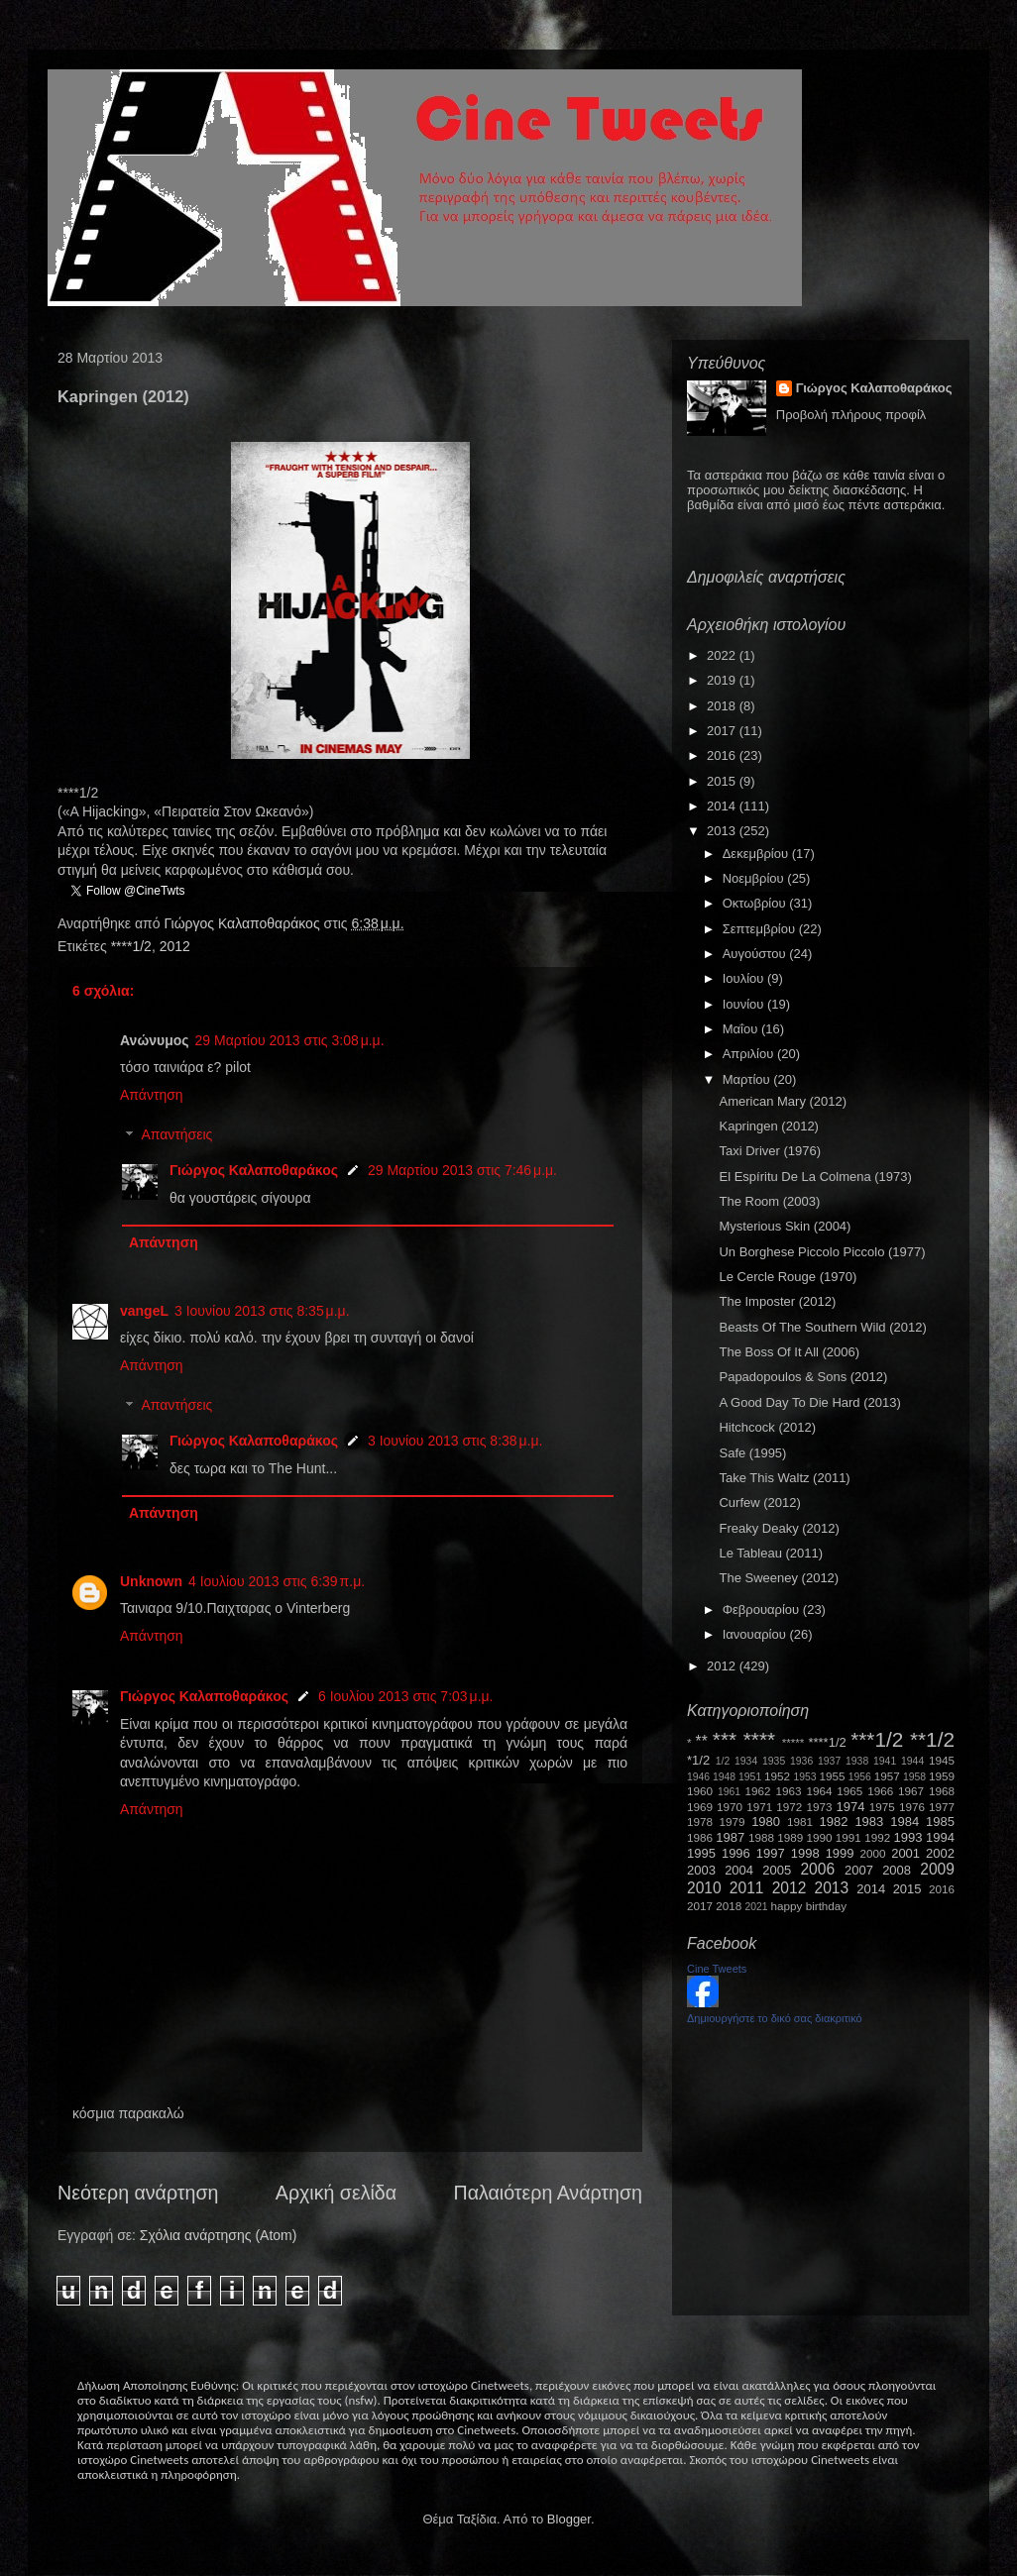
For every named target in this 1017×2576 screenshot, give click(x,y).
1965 (849, 1790)
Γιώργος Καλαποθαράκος (243, 923)
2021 (756, 1906)
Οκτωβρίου (756, 903)
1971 (759, 1806)
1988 (761, 1837)
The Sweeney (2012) (779, 1577)
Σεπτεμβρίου (761, 928)
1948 (724, 1776)
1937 (829, 1761)
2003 (701, 1870)
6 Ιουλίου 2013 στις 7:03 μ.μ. (406, 1696)
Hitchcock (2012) (767, 1427)
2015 (723, 781)
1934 (745, 1761)
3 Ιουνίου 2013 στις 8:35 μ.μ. (262, 1311)
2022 (723, 655)
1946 (698, 1776)
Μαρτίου (748, 1079)
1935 (773, 1761)
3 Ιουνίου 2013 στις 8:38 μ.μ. (455, 1441)
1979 (732, 1821)
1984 (904, 1821)
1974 (850, 1806)
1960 (700, 1790)
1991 (848, 1837)
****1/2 (131, 946)
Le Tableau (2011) (771, 1553)
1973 (819, 1806)
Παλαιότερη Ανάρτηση (548, 2192)
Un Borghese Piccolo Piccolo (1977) (822, 1251)
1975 (882, 1806)
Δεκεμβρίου (757, 853)
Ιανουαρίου (756, 1634)
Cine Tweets (716, 1969)
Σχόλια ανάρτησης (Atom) (218, 2235)
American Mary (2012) (783, 1101)
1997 (770, 1853)
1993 (907, 1837)
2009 (937, 1869)
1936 (801, 1761)
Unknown (151, 1581)
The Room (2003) (769, 1201)
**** (759, 1739)
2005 (776, 1870)
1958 (914, 1776)
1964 (819, 1790)
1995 (701, 1853)
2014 (723, 806)
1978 (700, 1821)
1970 (729, 1806)
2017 (723, 730)
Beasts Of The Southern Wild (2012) (822, 1327)
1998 (805, 1853)
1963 (788, 1790)
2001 (905, 1853)
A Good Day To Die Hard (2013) (809, 1402)
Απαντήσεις (176, 1135)
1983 (868, 1821)
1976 (912, 1806)
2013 (723, 830)
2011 (747, 1887)
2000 (873, 1853)
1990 (820, 1837)
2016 (723, 755)
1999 (840, 1853)
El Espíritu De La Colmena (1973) (815, 1176)
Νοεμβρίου (755, 878)
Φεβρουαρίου (763, 1609)
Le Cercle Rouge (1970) (787, 1276)
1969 (700, 1806)
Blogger (569, 2519)
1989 (790, 1837)
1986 (700, 1837)
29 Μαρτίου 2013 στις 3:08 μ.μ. (290, 1040)
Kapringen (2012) (768, 1126)
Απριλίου (750, 1053)
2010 (704, 1887)
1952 (777, 1776)
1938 (857, 1761)
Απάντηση (151, 1095)
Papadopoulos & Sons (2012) (803, 1376)
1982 (834, 1821)
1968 (942, 1790)
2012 (175, 946)
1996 (736, 1853)
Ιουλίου (745, 978)
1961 (729, 1791)
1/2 (723, 1761)
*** (724, 1739)
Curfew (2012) (759, 1502)
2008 (896, 1870)
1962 (758, 1790)
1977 (942, 1806)
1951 (749, 1776)
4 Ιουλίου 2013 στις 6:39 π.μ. (276, 1581)
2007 (859, 1870)
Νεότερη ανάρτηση (137, 2192)
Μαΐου (742, 1028)
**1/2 (932, 1739)
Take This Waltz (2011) (784, 1477)
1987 (730, 1837)
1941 (884, 1761)
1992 (877, 1837)
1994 (940, 1837)
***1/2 (876, 1739)
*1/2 (698, 1760)
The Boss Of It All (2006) (789, 1351)
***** (793, 1742)
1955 (832, 1776)
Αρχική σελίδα (336, 2192)
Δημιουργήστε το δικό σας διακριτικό (774, 2018)
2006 (817, 1869)
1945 (942, 1760)
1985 (940, 1821)
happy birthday (809, 1905)
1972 (789, 1806)
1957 (887, 1776)
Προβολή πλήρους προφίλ (851, 414)
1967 (911, 1790)
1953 (804, 1776)
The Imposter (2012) (777, 1301)
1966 (880, 1790)
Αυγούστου (756, 953)
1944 (912, 1761)
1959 (942, 1776)
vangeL (144, 1311)
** (702, 1741)
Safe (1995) (752, 1453)
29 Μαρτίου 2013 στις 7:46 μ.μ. (462, 1170)
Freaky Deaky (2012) (779, 1528)
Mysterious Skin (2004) (784, 1226)
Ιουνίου (745, 1004)
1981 (800, 1821)
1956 (859, 1776)
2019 (723, 680)
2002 (940, 1853)
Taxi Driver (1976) (770, 1150)
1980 (765, 1821)
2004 (739, 1870)
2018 (723, 705)
